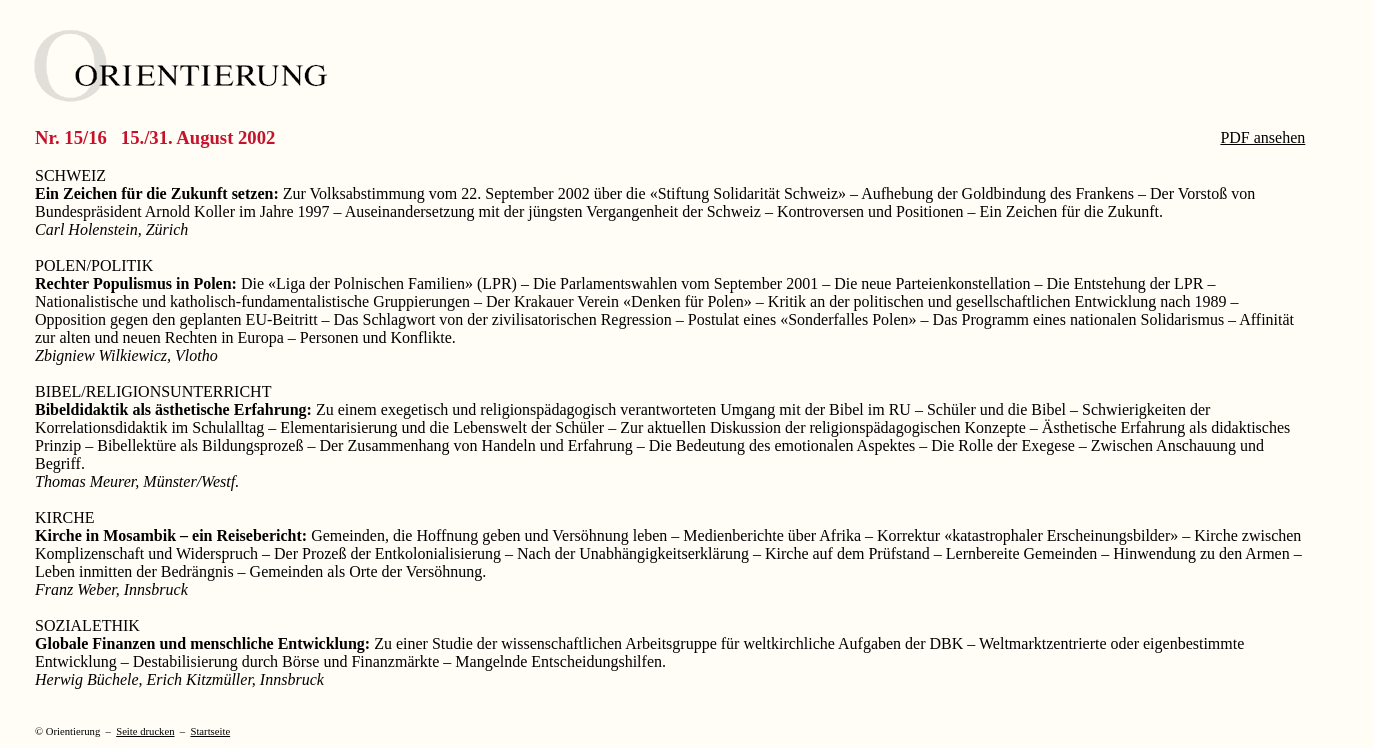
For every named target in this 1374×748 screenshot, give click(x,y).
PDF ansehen (1262, 137)
